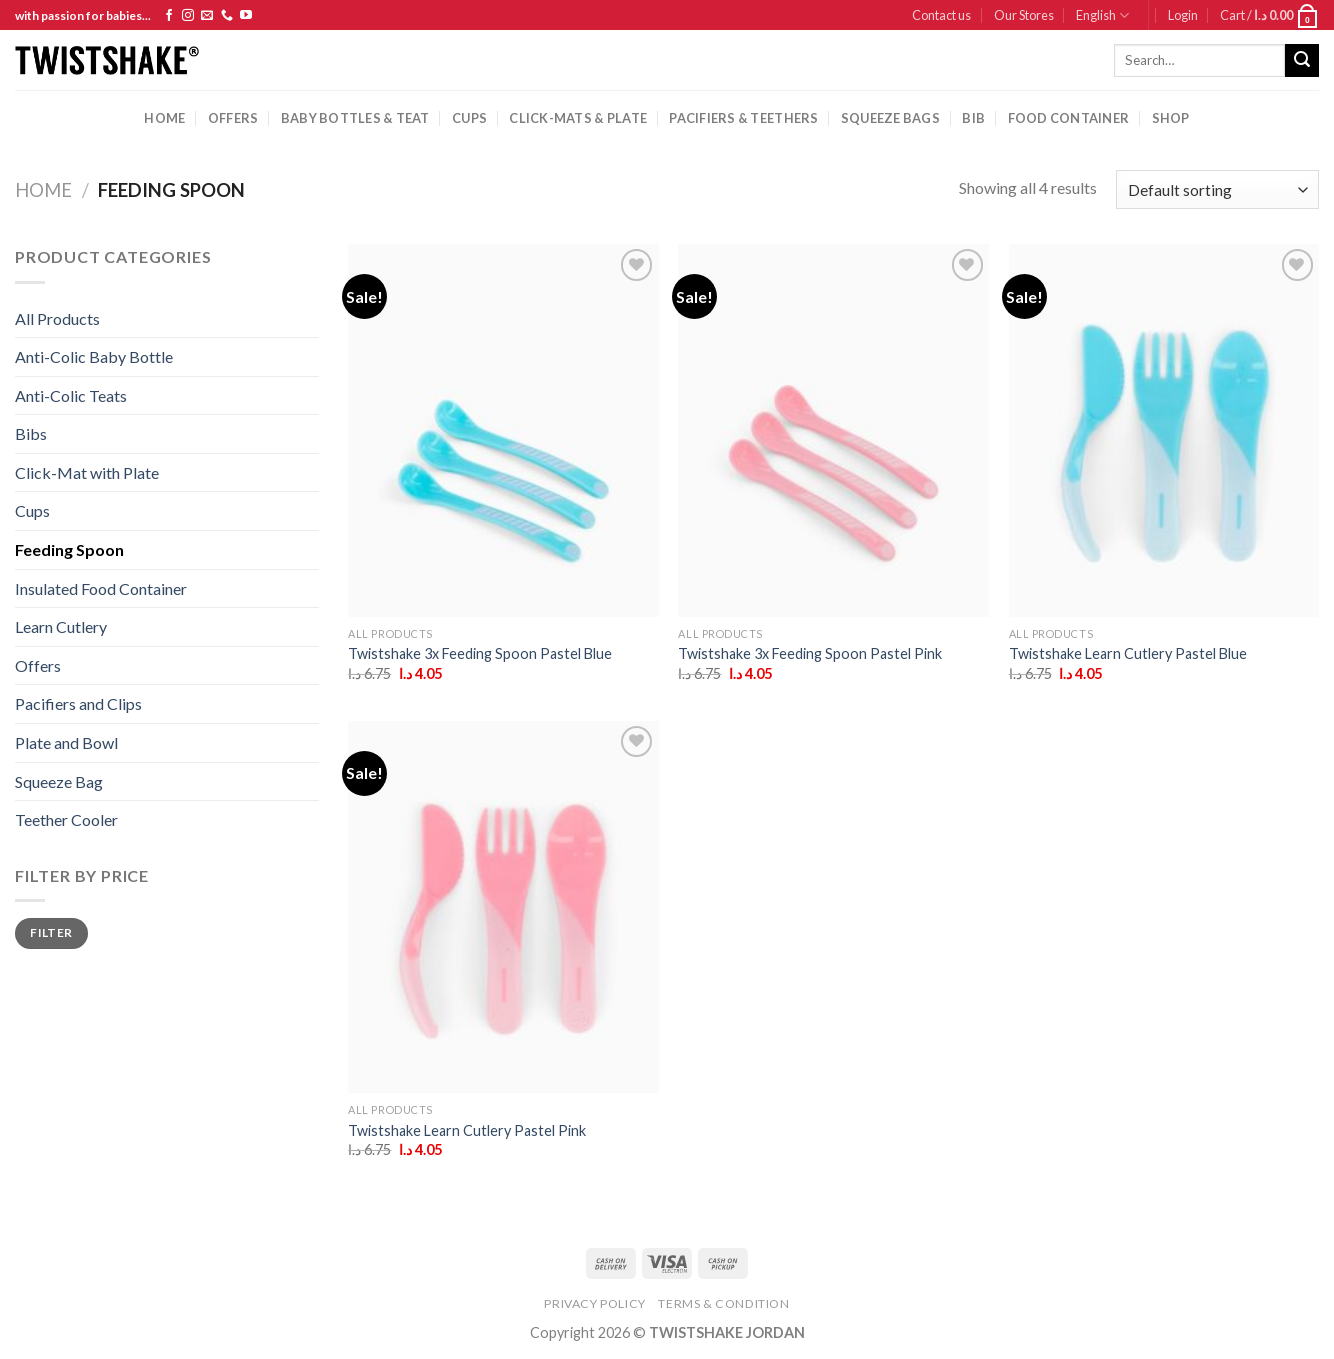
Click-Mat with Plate (87, 472)
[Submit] (1302, 61)
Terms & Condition (723, 1303)
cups (469, 118)
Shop (1171, 118)
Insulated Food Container (101, 588)
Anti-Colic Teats (71, 395)
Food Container (1069, 118)
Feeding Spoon (69, 549)
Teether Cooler (66, 819)
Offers (233, 118)
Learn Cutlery (61, 626)
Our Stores (1024, 15)
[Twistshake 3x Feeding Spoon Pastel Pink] (833, 430)
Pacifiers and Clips (78, 703)
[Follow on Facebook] (169, 16)
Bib (973, 118)
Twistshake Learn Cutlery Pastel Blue (1128, 653)
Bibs (31, 433)
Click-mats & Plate (578, 118)
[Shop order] (1217, 189)
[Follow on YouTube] (246, 16)
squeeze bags (890, 118)
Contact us (941, 15)
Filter (51, 932)
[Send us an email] (207, 16)
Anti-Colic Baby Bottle (94, 356)
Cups (32, 510)
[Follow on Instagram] (188, 16)
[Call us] (227, 16)
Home (164, 118)
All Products (57, 318)
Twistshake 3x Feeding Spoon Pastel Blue (480, 653)
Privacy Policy (595, 1303)
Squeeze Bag (59, 781)
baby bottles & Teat (355, 118)
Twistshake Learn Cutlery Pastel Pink (467, 1130)
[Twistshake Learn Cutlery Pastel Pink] (503, 907)
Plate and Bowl (66, 742)
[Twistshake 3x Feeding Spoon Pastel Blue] (503, 430)
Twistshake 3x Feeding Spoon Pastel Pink (810, 653)
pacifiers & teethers (743, 118)
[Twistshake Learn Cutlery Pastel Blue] (1164, 430)
